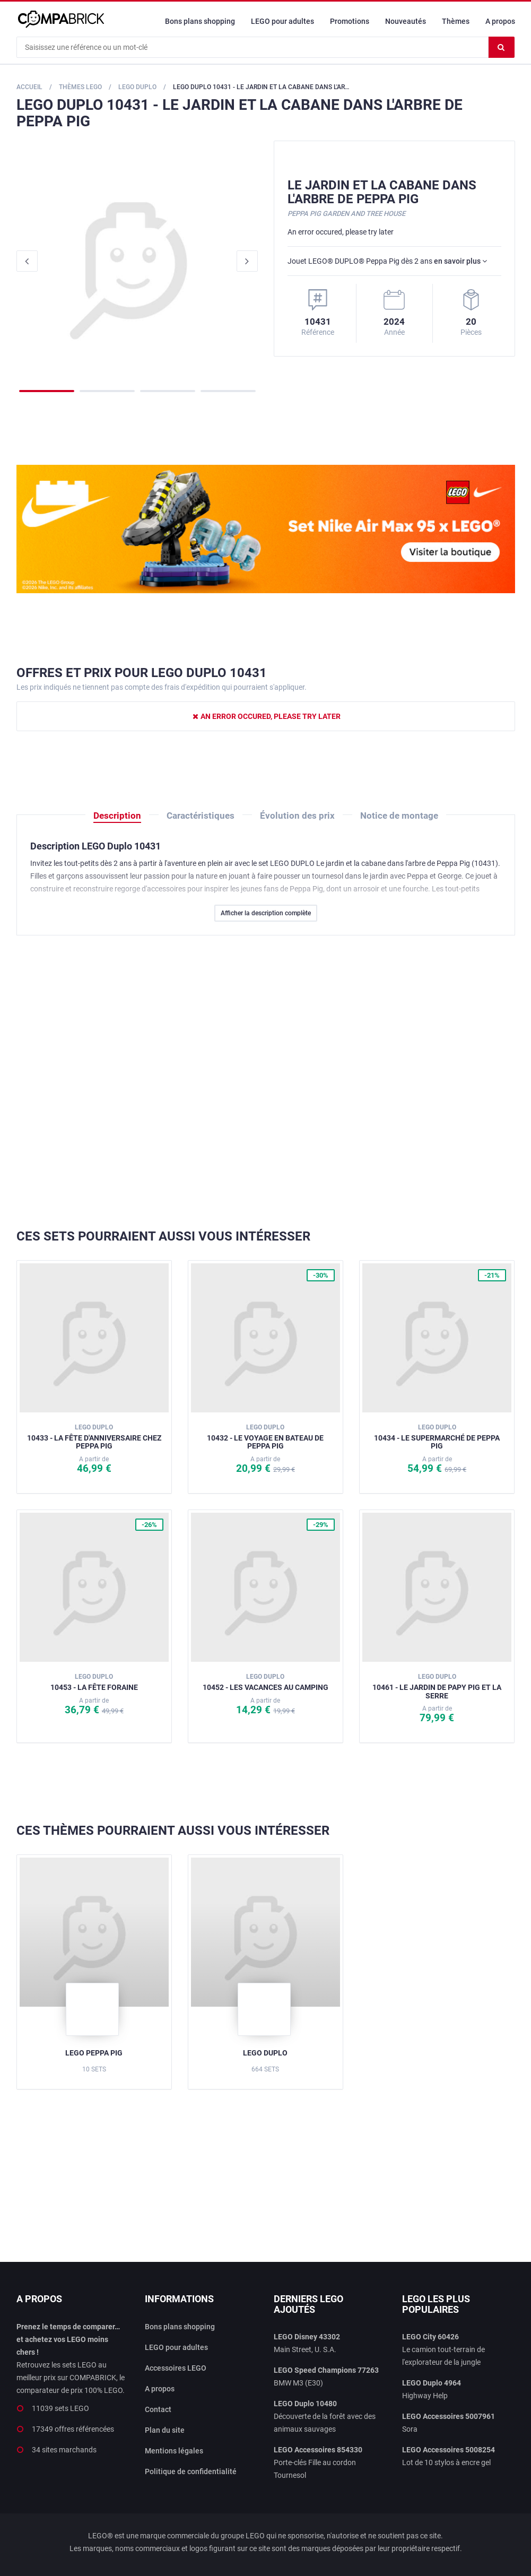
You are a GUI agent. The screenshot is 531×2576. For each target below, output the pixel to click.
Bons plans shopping (200, 21)
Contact (158, 2409)
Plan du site (165, 2430)
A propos (500, 21)
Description (117, 815)
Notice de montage (399, 815)
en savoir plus (460, 261)
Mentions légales (174, 2451)
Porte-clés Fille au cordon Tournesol (318, 2462)
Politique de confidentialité (191, 2471)
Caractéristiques (200, 815)
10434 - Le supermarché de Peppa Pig (437, 1436)
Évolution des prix (297, 815)
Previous (27, 261)
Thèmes (455, 21)
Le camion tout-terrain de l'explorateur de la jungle (443, 2349)
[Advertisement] (265, 1082)
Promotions (349, 21)
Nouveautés (405, 21)
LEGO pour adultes (282, 21)
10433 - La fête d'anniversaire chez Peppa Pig (94, 1436)
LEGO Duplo (265, 2053)
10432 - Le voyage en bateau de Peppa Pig (265, 1436)
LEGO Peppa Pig (94, 2053)
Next (247, 261)
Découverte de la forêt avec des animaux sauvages (325, 2416)
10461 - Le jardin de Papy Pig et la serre (436, 1685)
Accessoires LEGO (175, 2368)
